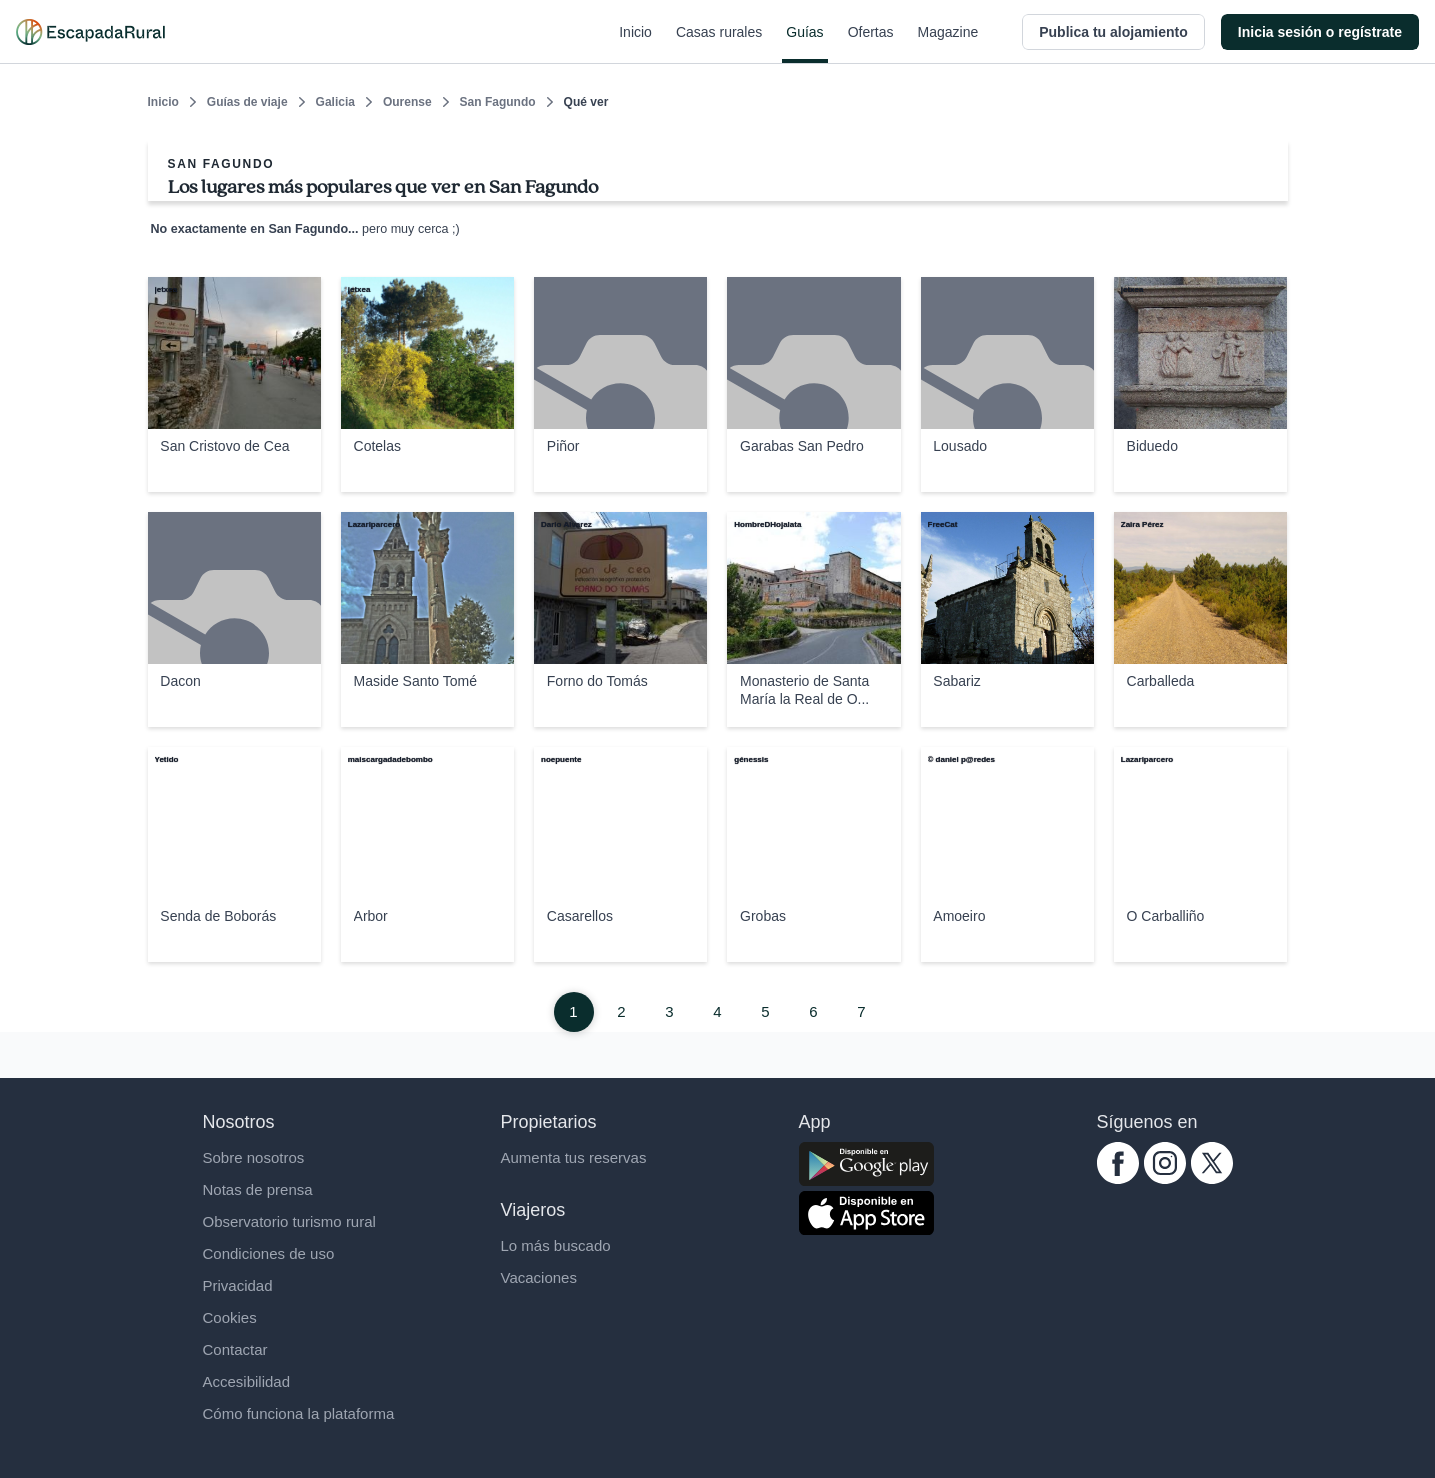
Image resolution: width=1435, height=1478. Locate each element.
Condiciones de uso (269, 1253)
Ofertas (871, 44)
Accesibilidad (247, 1381)
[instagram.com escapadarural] (1165, 1178)
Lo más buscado (556, 1245)
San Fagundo (498, 102)
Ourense (407, 102)
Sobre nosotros (254, 1157)
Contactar (235, 1349)
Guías (804, 44)
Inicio (635, 44)
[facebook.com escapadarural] (1118, 1178)
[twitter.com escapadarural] (1212, 1178)
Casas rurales (719, 44)
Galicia (335, 102)
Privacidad (238, 1285)
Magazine (948, 44)
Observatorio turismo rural (289, 1221)
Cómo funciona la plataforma (299, 1413)
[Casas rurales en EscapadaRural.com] (90, 32)
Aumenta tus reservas (574, 1157)
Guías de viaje (247, 102)
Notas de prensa (258, 1189)
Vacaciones (539, 1277)
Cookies (230, 1317)
